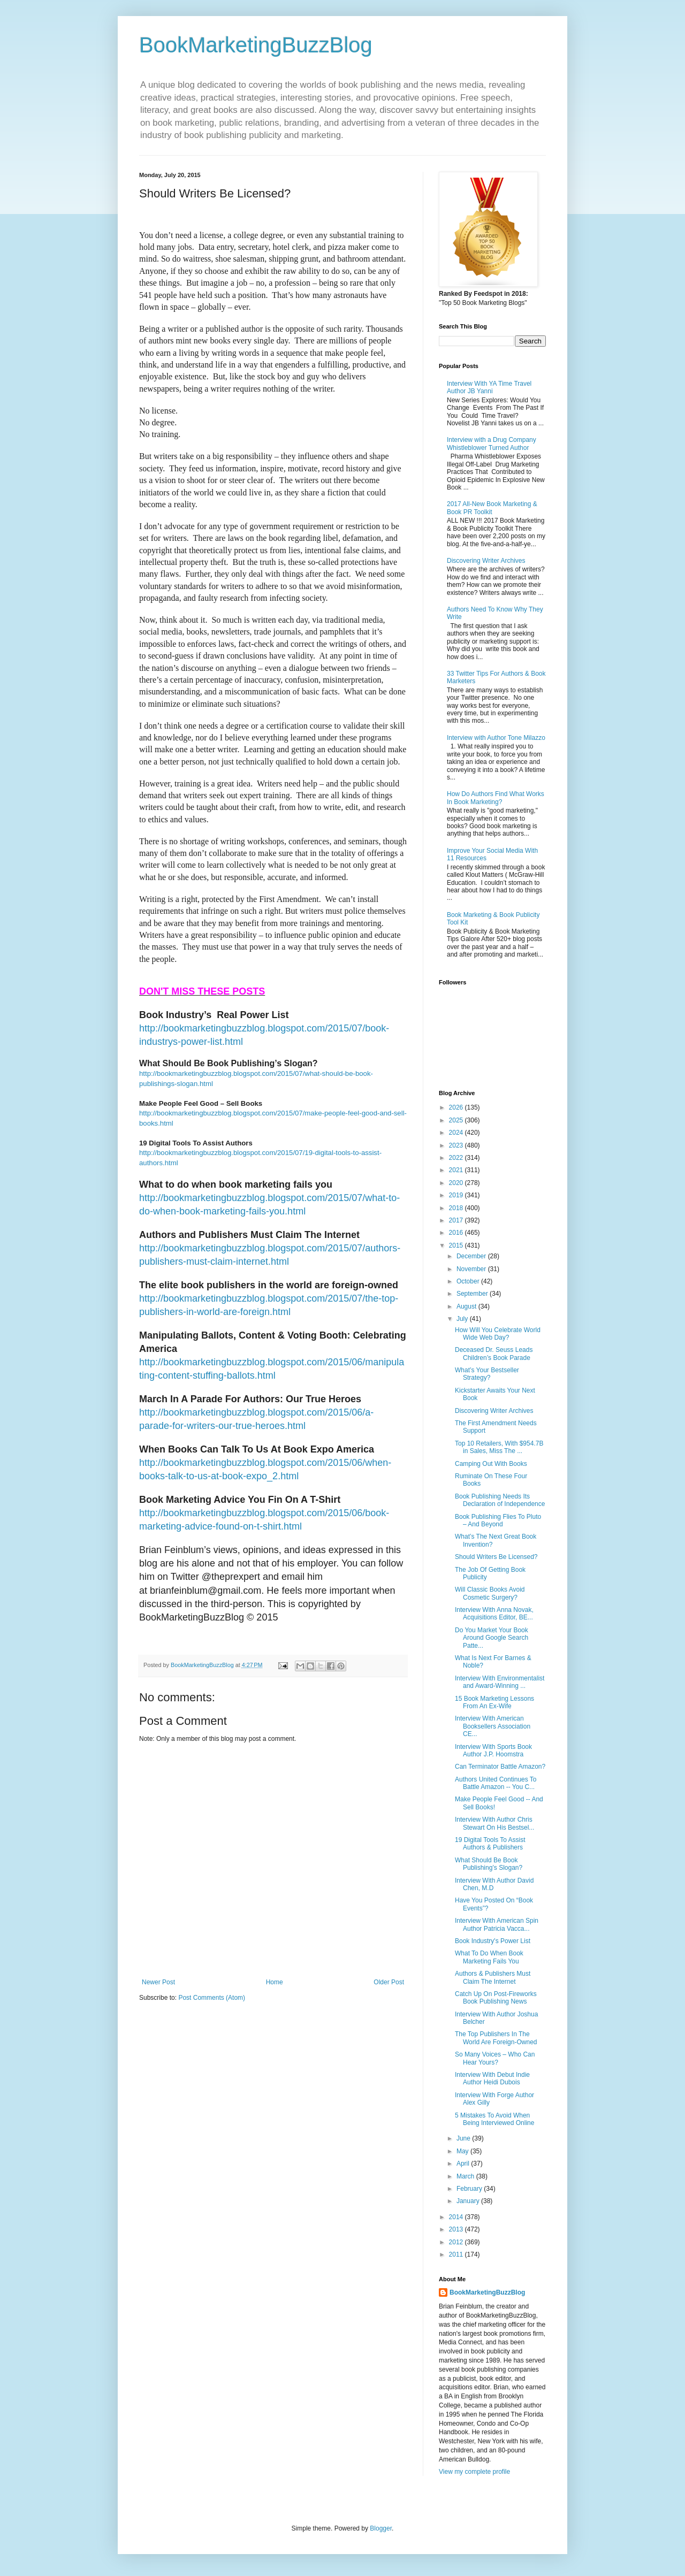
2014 (457, 2217)
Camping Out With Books (491, 1463)
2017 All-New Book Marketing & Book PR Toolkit (492, 507)
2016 (457, 1232)
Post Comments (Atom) (211, 1997)
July (463, 1319)
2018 (457, 1208)
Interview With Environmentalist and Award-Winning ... (499, 1682)
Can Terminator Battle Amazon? (500, 1766)
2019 (457, 1195)
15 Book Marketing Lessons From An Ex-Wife (494, 1702)
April (463, 2163)
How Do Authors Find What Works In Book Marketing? (495, 797)
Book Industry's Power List (492, 1941)
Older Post (389, 1982)
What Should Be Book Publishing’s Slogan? (488, 1863)
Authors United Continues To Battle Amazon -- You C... (496, 1783)
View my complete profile (474, 2471)
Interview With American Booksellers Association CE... (492, 1726)
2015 (457, 1245)
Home (274, 1982)
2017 (457, 1220)
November (472, 1269)
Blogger (381, 2528)
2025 (457, 1120)
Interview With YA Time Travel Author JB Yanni (489, 387)
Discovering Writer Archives (486, 560)
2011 (457, 2254)
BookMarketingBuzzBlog (255, 45)
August (467, 1306)
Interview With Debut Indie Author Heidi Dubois (492, 2078)
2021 (457, 1170)
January (468, 2201)
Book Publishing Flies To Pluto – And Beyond (498, 1520)
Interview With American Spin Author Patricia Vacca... (496, 1924)
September (473, 1293)
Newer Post (158, 1982)
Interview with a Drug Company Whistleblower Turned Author (491, 443)
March (466, 2176)
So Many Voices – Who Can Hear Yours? (495, 2058)
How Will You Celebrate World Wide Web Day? (498, 1333)
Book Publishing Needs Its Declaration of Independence (500, 1500)
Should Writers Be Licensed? (496, 1557)
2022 (457, 1157)
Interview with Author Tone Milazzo (496, 738)
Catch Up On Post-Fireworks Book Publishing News (496, 1997)
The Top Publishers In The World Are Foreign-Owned (496, 2037)
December (472, 1256)
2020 (457, 1183)
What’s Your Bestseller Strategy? (487, 1373)
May (463, 2151)
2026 (457, 1107)
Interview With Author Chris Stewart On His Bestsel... (494, 1823)
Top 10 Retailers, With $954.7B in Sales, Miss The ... (499, 1447)
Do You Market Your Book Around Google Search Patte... (491, 1637)
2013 (457, 2229)
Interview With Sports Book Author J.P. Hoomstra (493, 1750)
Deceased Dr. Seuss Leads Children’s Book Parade (493, 1353)
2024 (457, 1132)
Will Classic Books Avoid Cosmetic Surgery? (490, 1593)
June (464, 2138)
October (468, 1281)
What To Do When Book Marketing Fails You (489, 1957)
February (470, 2188)
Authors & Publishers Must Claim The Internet (492, 1977)
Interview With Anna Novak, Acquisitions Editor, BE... (494, 1613)
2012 (457, 2242)
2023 (457, 1145)
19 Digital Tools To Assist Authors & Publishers (490, 1843)
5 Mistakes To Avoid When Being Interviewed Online (494, 2119)
